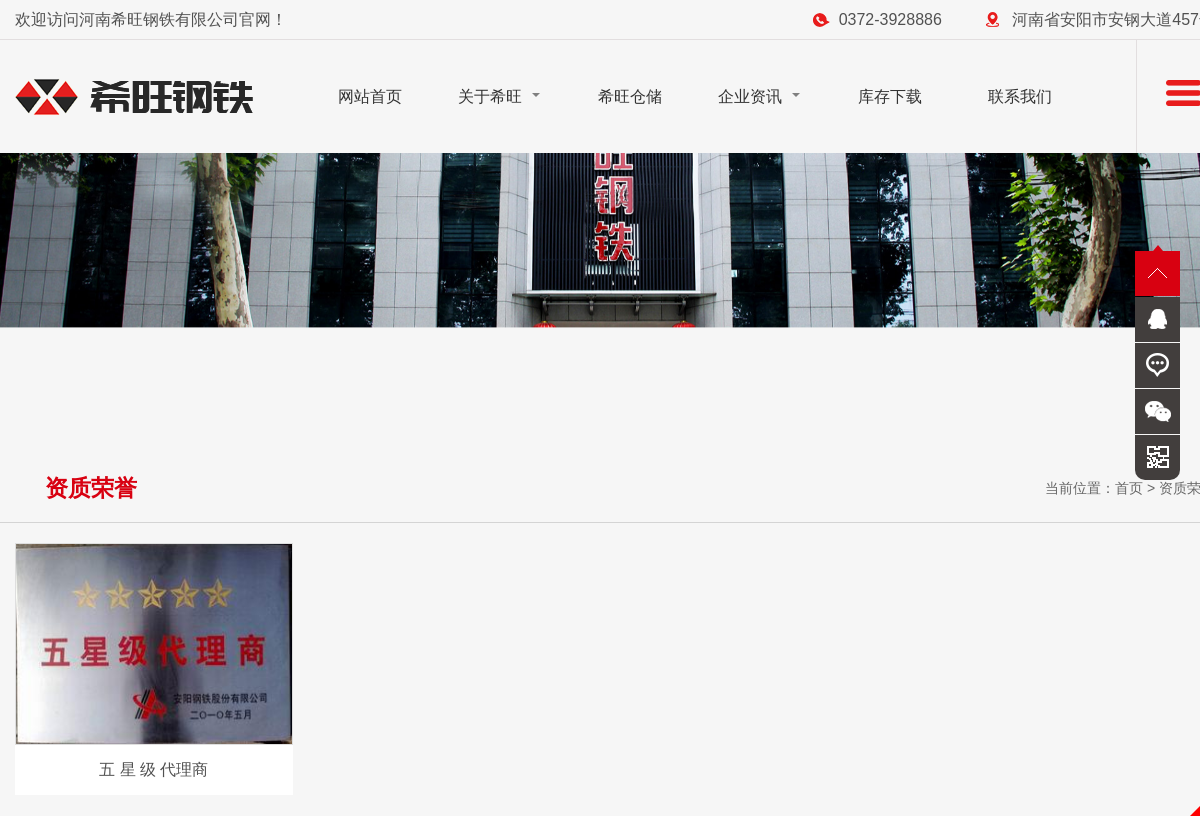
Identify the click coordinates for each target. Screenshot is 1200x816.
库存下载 (890, 96)
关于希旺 (490, 96)
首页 (1129, 488)
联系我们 (1020, 96)
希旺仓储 (630, 96)
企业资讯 (750, 96)
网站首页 (370, 96)
